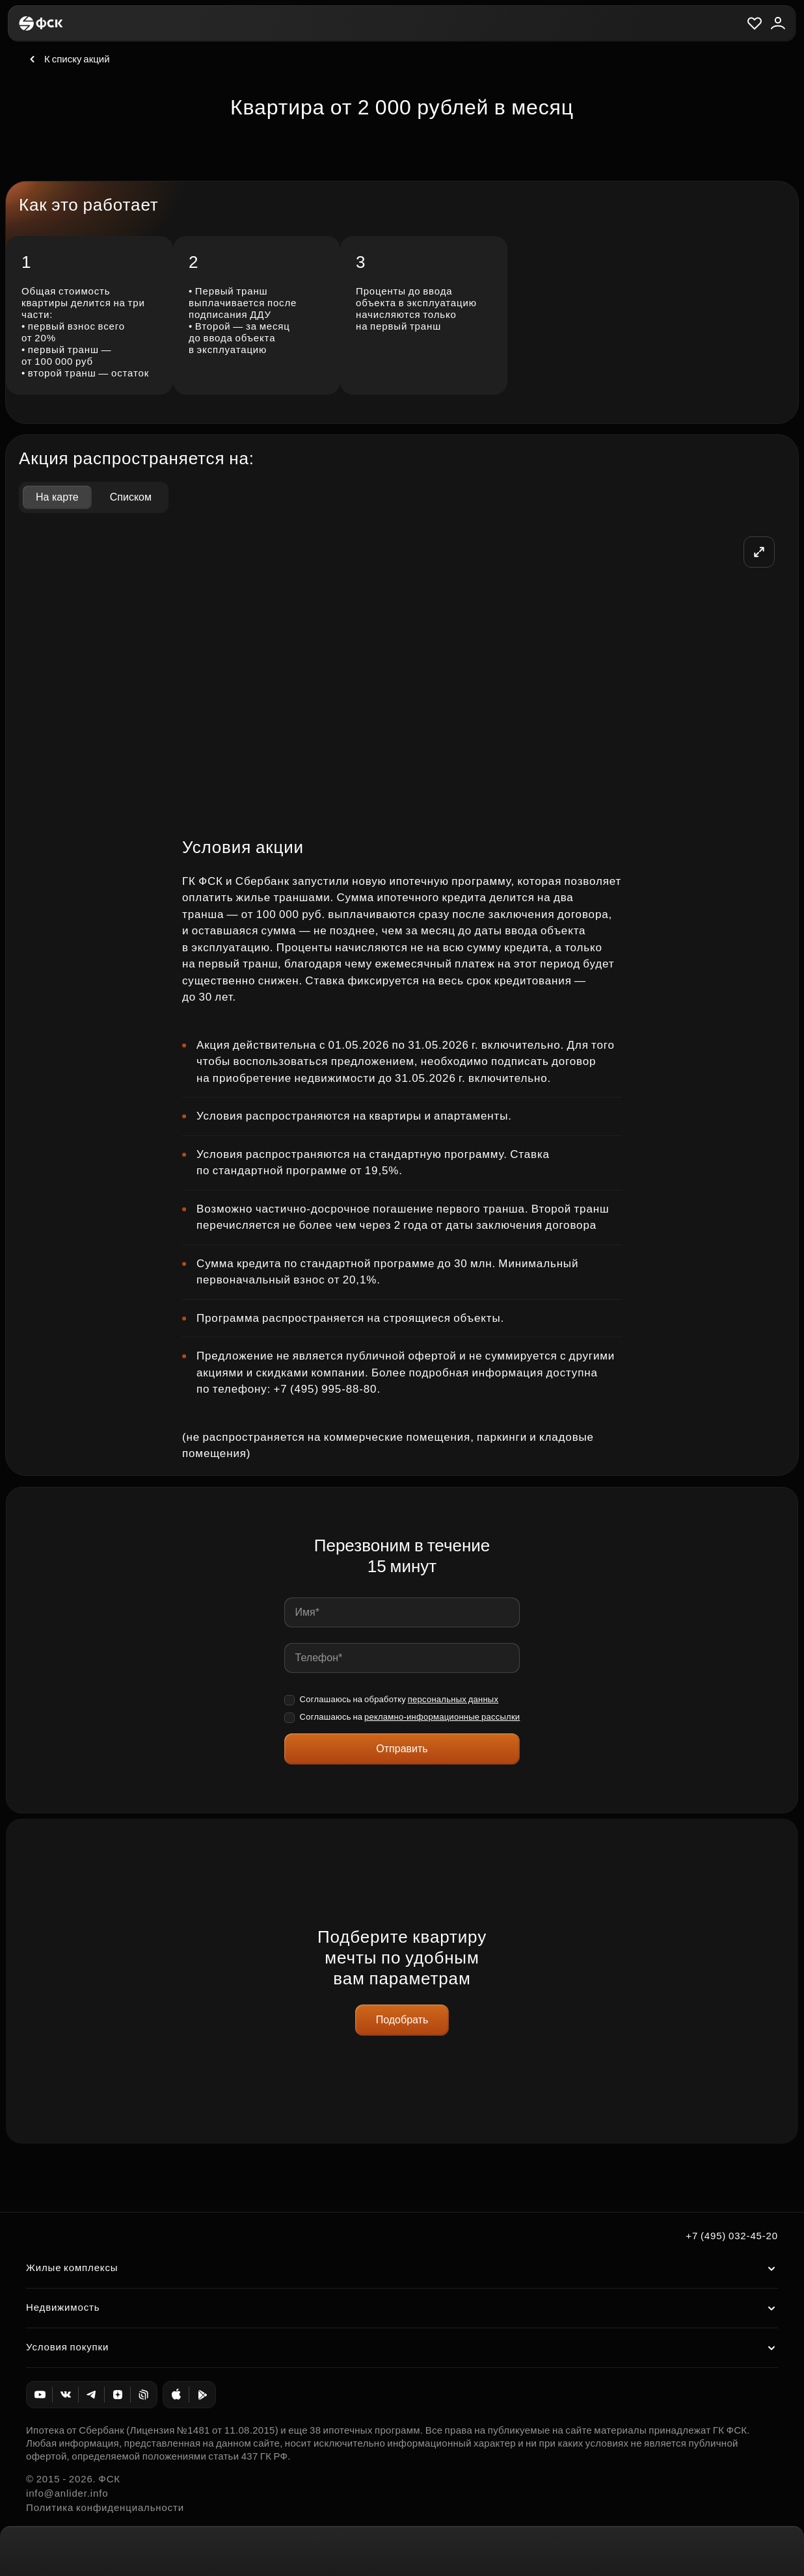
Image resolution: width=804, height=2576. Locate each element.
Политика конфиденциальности (105, 2507)
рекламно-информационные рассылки (442, 1717)
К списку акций (68, 59)
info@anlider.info (67, 2493)
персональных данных (453, 1699)
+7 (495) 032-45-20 (732, 2235)
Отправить (401, 1748)
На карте (57, 497)
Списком (131, 497)
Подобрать (402, 2019)
